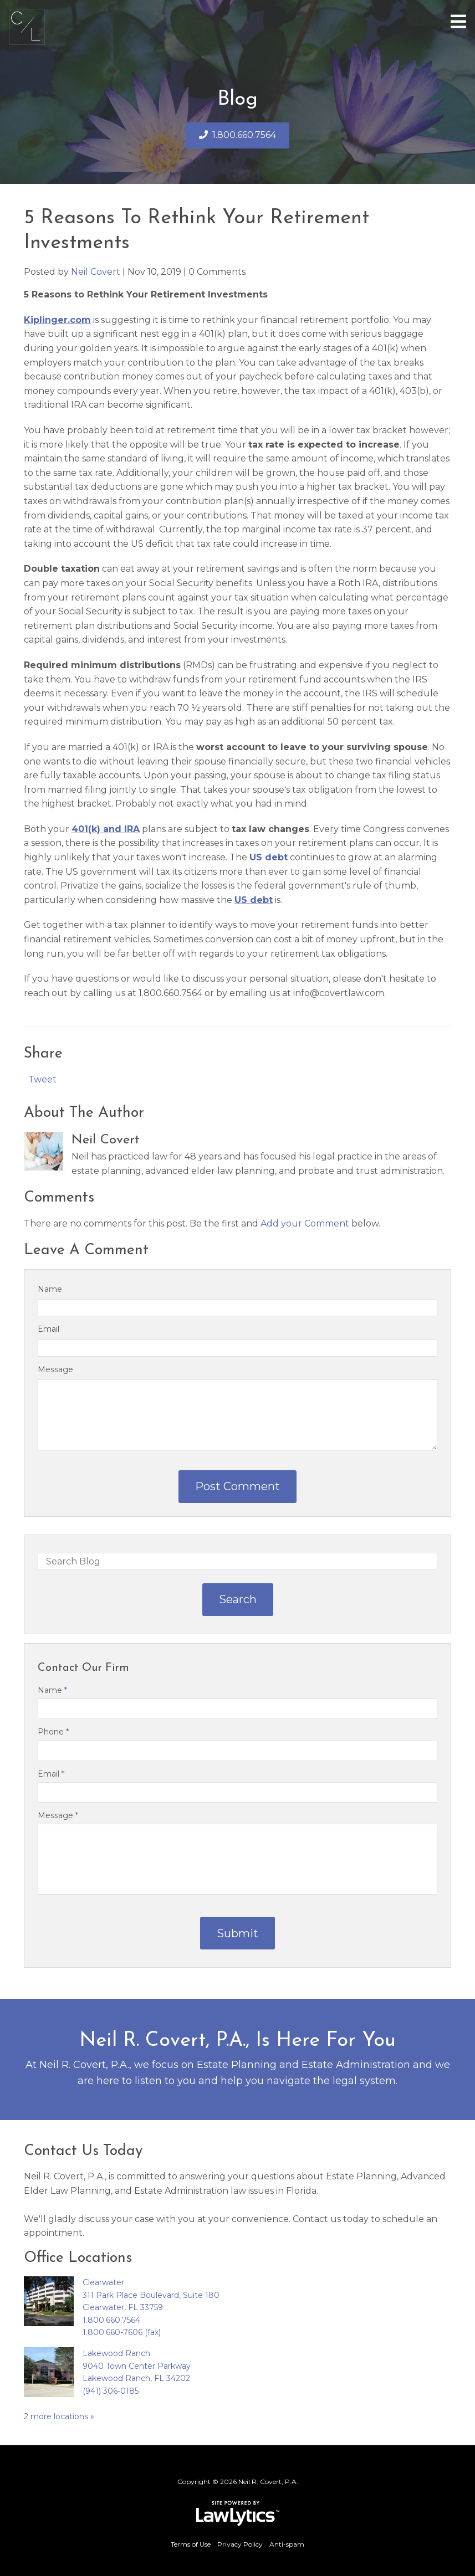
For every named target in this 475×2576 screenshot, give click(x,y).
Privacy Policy (240, 2544)
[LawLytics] (237, 2513)
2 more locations (56, 2416)
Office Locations (78, 2258)
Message (55, 1369)
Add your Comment (305, 1223)
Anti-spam (286, 2544)
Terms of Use (191, 2544)
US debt (268, 857)
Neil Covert (95, 271)
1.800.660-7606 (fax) (122, 2332)
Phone (53, 1732)
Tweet (42, 1079)
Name (50, 1289)
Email (48, 1329)
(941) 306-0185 (111, 2391)
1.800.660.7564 (244, 135)
